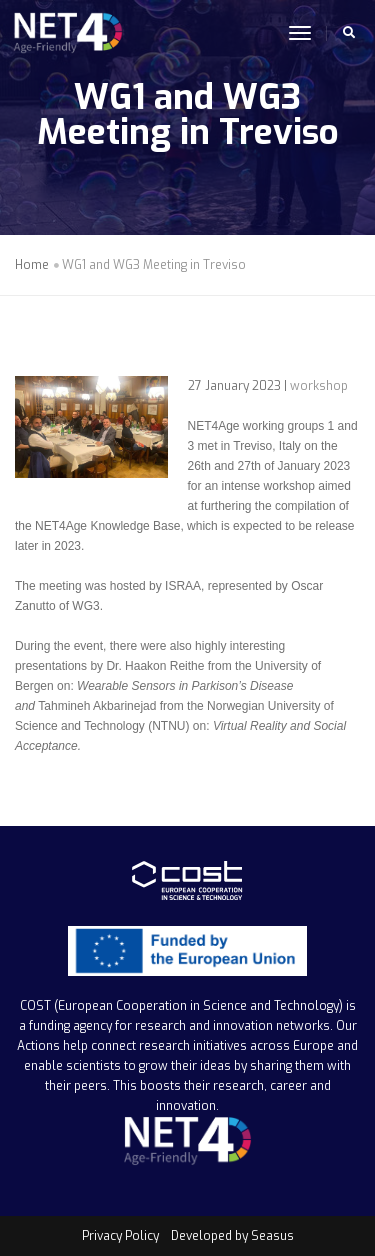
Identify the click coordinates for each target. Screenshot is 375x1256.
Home (32, 265)
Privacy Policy (120, 1236)
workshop (319, 386)
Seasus (272, 1236)
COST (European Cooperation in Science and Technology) (181, 1006)
